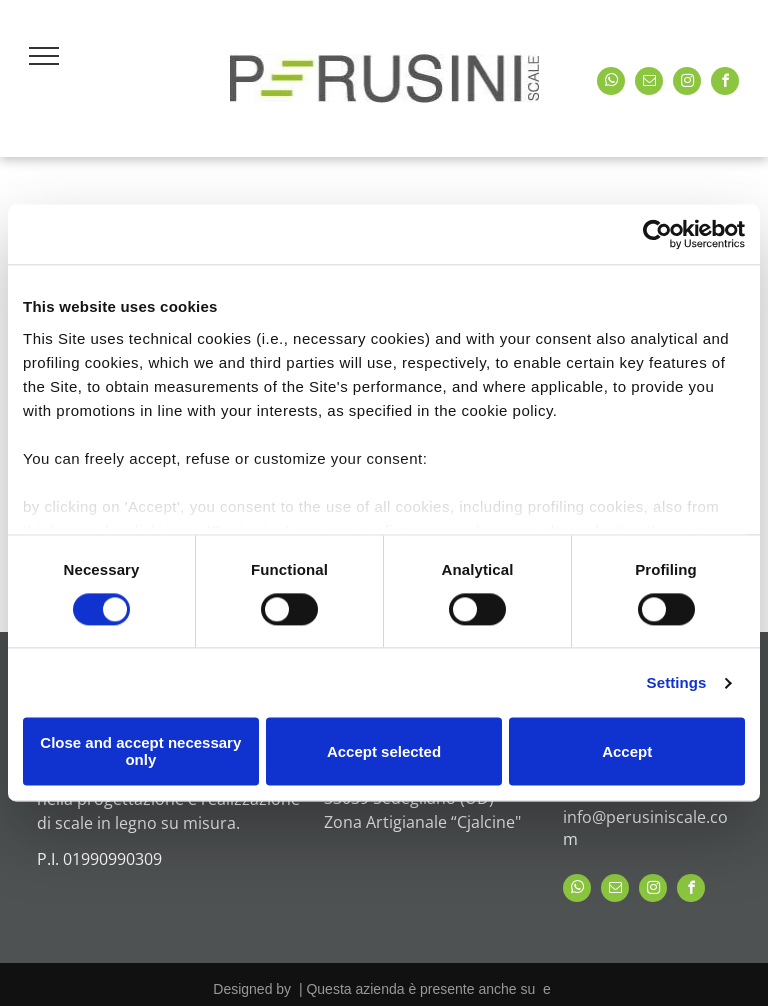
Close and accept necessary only (140, 752)
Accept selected (384, 751)
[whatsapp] (611, 83)
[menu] (44, 56)
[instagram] (687, 83)
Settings (677, 682)
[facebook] (725, 83)
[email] (649, 83)
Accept (627, 751)
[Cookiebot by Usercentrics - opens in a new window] (657, 234)
